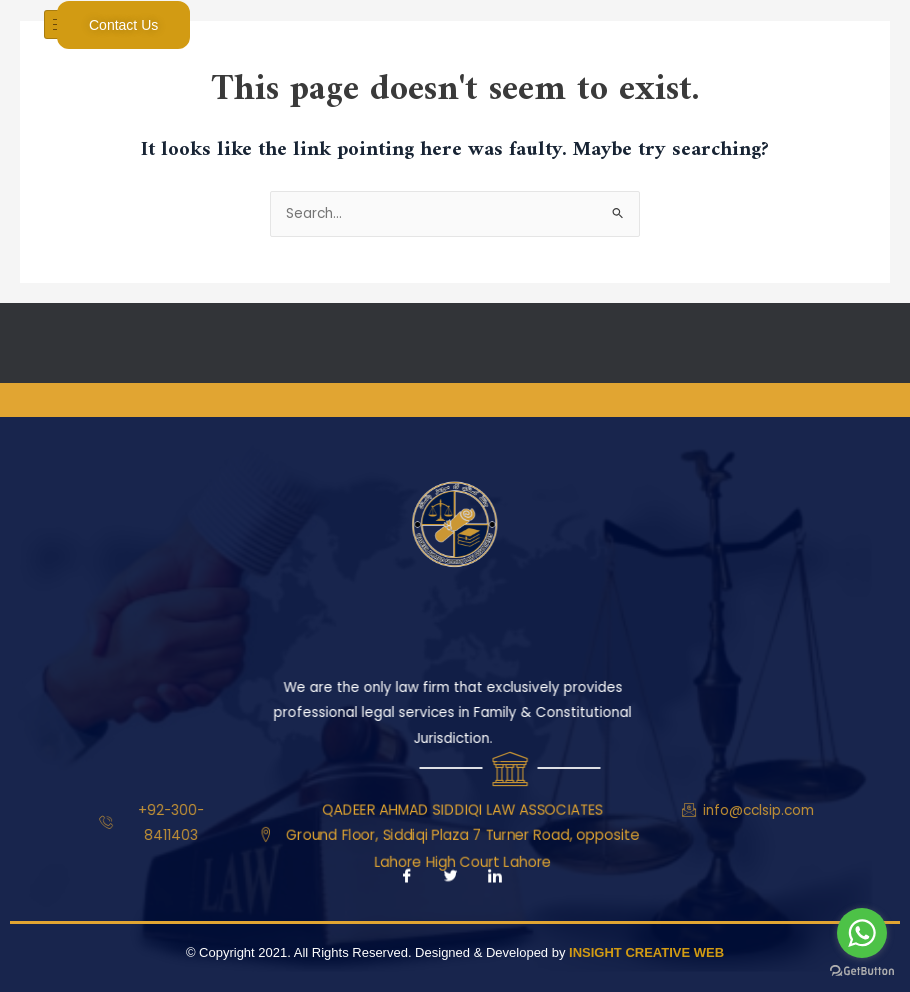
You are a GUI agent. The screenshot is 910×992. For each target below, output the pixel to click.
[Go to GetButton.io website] (862, 971)
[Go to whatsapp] (862, 933)
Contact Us (123, 25)
